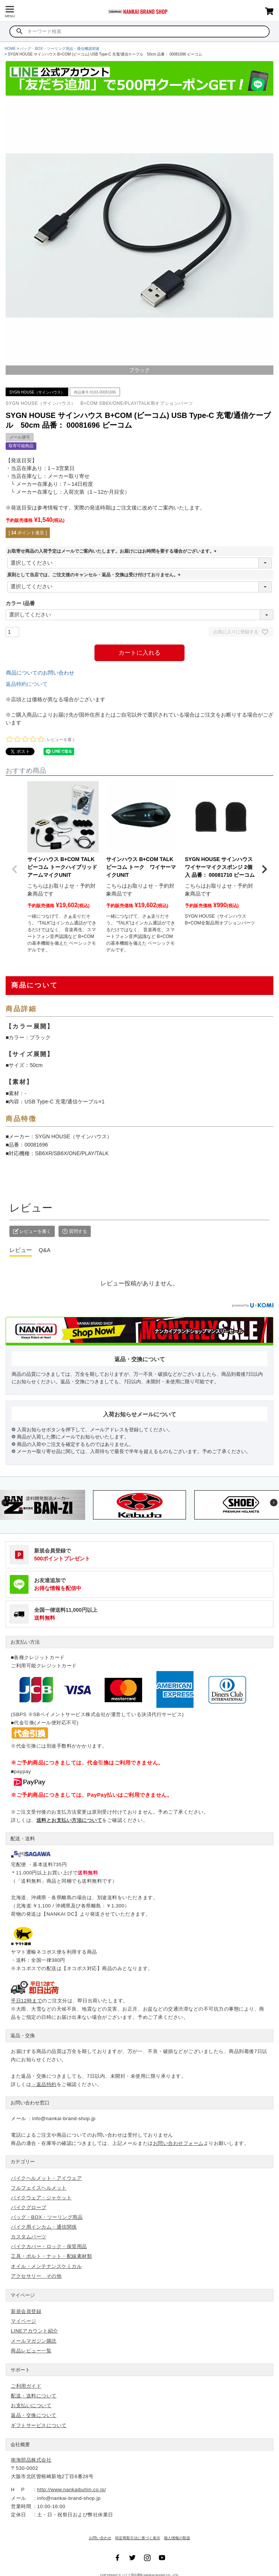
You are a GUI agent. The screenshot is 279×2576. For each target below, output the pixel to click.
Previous (5, 1502)
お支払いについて (31, 2405)
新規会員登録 (26, 2311)
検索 (20, 31)
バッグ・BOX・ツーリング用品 (46, 2217)
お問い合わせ (100, 2538)
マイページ (22, 2295)
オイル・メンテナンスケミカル (46, 2266)
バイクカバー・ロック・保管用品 (49, 2246)
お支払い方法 (25, 1642)
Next (274, 1502)
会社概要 (20, 2444)
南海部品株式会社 (31, 2460)
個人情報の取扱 (177, 2538)
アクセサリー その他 (36, 2276)
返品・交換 (22, 2035)
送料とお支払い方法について (69, 1820)
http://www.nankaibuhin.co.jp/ (71, 2489)
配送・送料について (34, 2396)
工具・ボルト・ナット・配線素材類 (51, 2256)
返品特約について (27, 684)
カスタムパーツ (28, 2236)
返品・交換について (34, 2415)
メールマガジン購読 (34, 2341)
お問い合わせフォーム (178, 2143)
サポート (20, 2370)
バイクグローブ (28, 2207)
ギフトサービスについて (39, 2425)
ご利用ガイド (26, 2386)
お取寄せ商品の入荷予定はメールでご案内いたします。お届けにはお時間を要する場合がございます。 (113, 551)
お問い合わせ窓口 (30, 2103)
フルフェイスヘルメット (39, 2188)
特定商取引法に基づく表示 (137, 2538)
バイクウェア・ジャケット (41, 2197)
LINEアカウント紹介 (34, 2331)
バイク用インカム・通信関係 (44, 2227)
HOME (10, 49)
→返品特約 (44, 2084)
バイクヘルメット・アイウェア (46, 2178)
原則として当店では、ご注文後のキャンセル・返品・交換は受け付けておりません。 (95, 574)
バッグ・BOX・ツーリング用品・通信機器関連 (59, 49)
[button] (15, 869)
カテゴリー (22, 2161)
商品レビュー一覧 (31, 2351)
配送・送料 (22, 1838)
